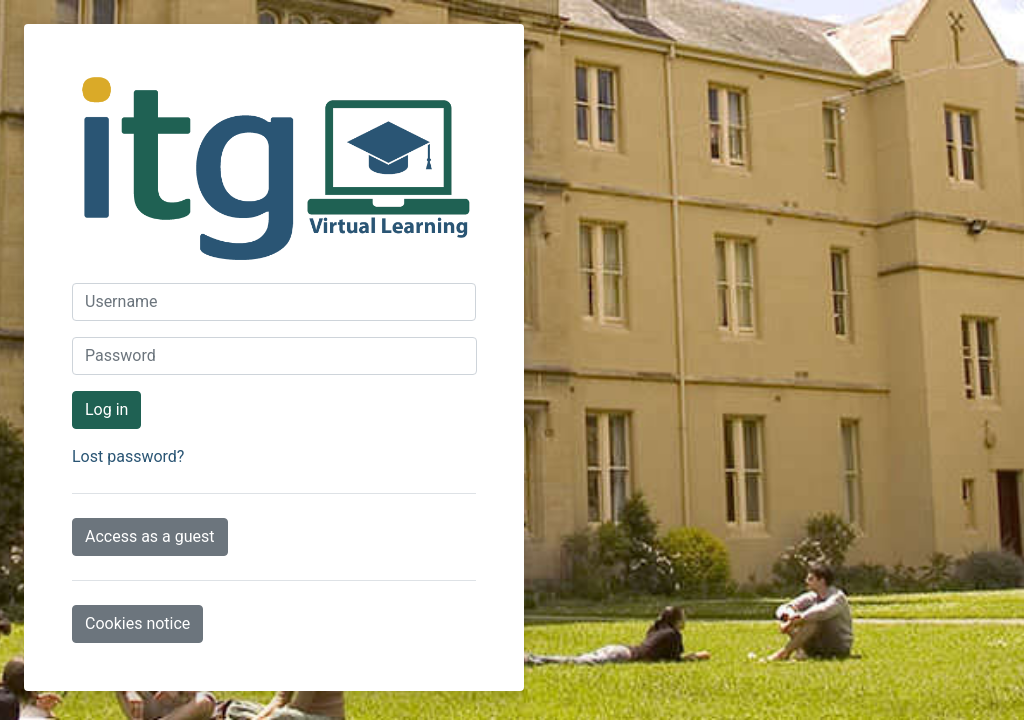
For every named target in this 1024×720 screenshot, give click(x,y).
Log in (106, 409)
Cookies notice (137, 623)
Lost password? (128, 456)
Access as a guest (150, 536)
